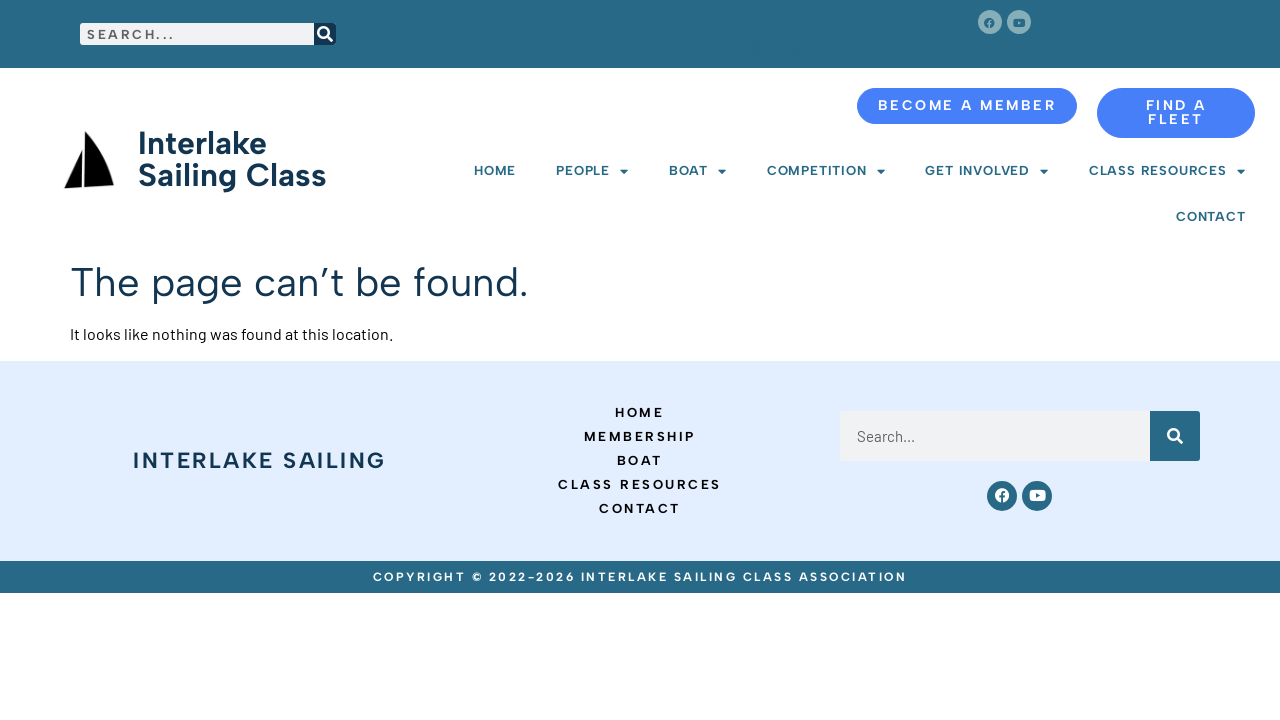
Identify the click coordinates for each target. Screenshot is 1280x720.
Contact (1211, 216)
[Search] (325, 34)
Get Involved (986, 171)
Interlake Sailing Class (232, 159)
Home (495, 170)
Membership (640, 436)
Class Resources (1167, 171)
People (592, 171)
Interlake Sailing (260, 460)
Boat (698, 171)
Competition (826, 171)
